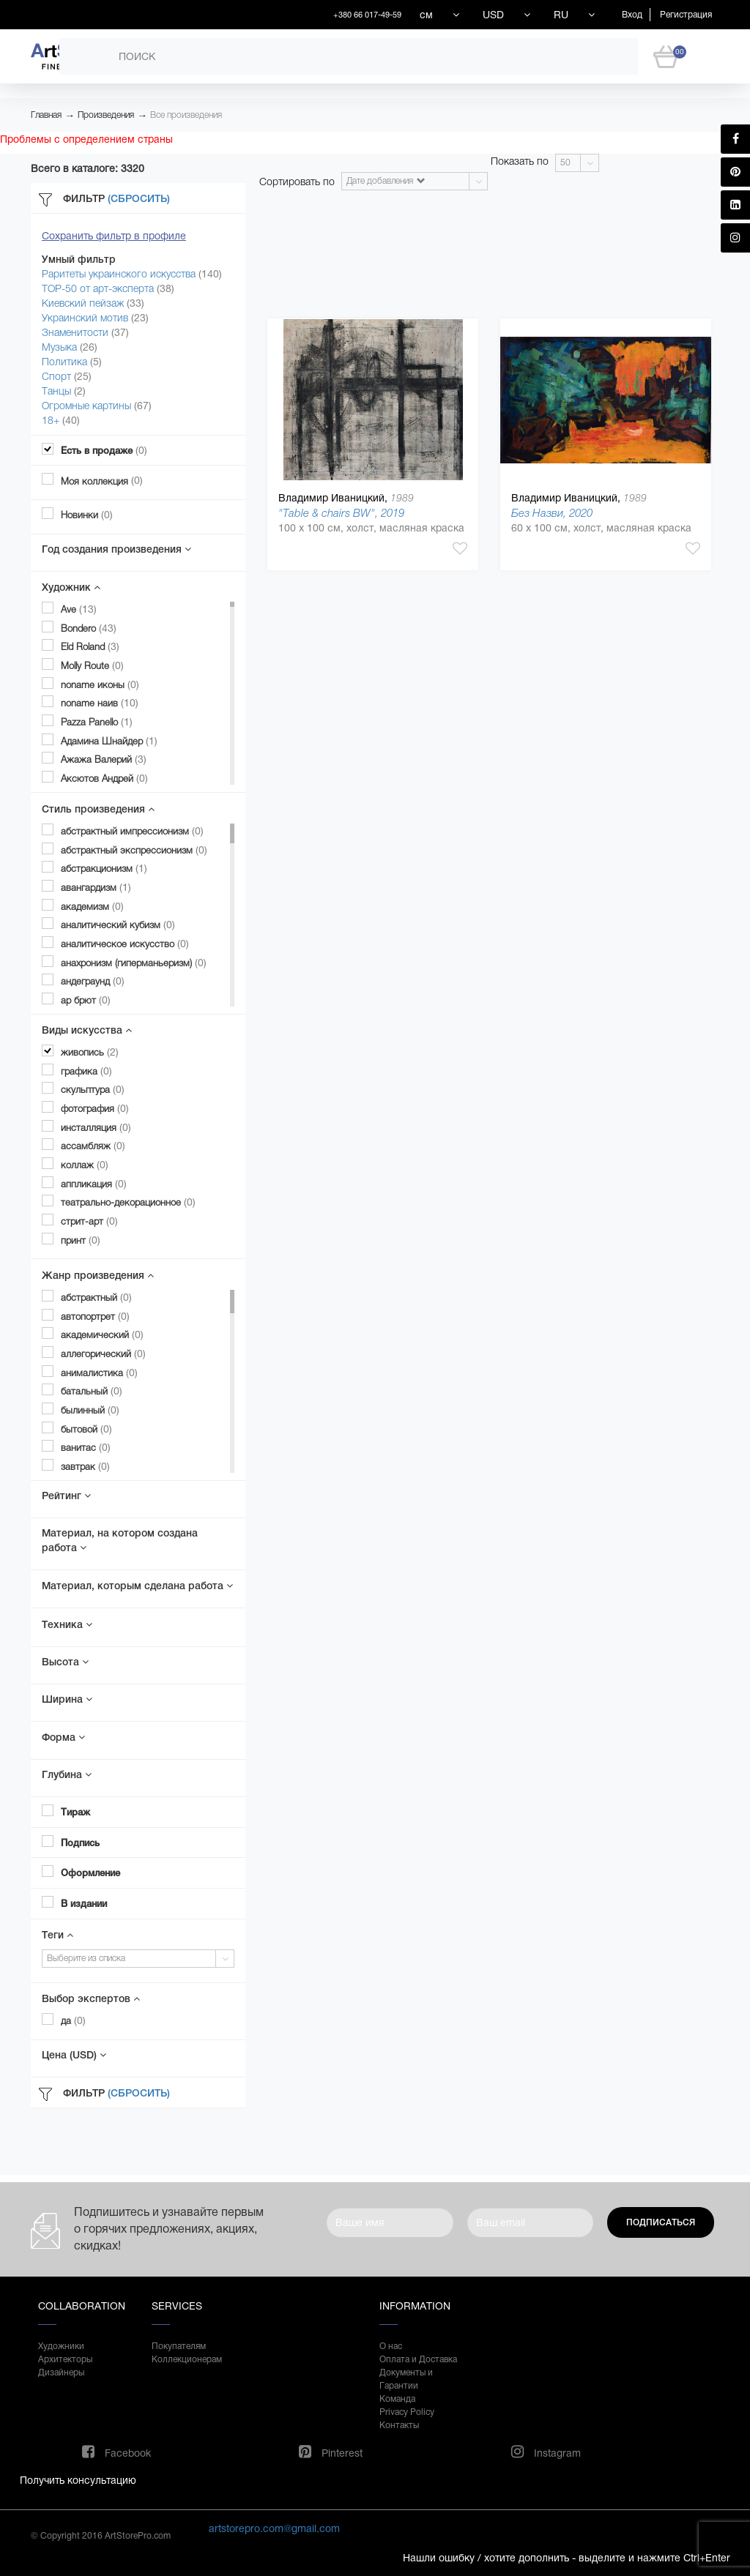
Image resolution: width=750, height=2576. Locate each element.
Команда (397, 2399)
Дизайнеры (61, 2372)
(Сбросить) (139, 198)
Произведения (106, 115)
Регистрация (686, 15)
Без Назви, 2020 (552, 513)
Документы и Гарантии (406, 2379)
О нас (390, 2346)
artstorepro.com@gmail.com (274, 2528)
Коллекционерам (187, 2359)
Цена (74, 2055)
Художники (61, 2346)
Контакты (399, 2425)
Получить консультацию (78, 2480)
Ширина (67, 1699)
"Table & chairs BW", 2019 (341, 513)
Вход (632, 15)
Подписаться (660, 2222)
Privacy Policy (406, 2412)
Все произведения (186, 115)
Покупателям (179, 2346)
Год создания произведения (116, 549)
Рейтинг (66, 1495)
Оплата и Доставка (418, 2359)
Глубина (67, 1774)
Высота (65, 1662)
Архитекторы (65, 2359)
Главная (46, 115)
